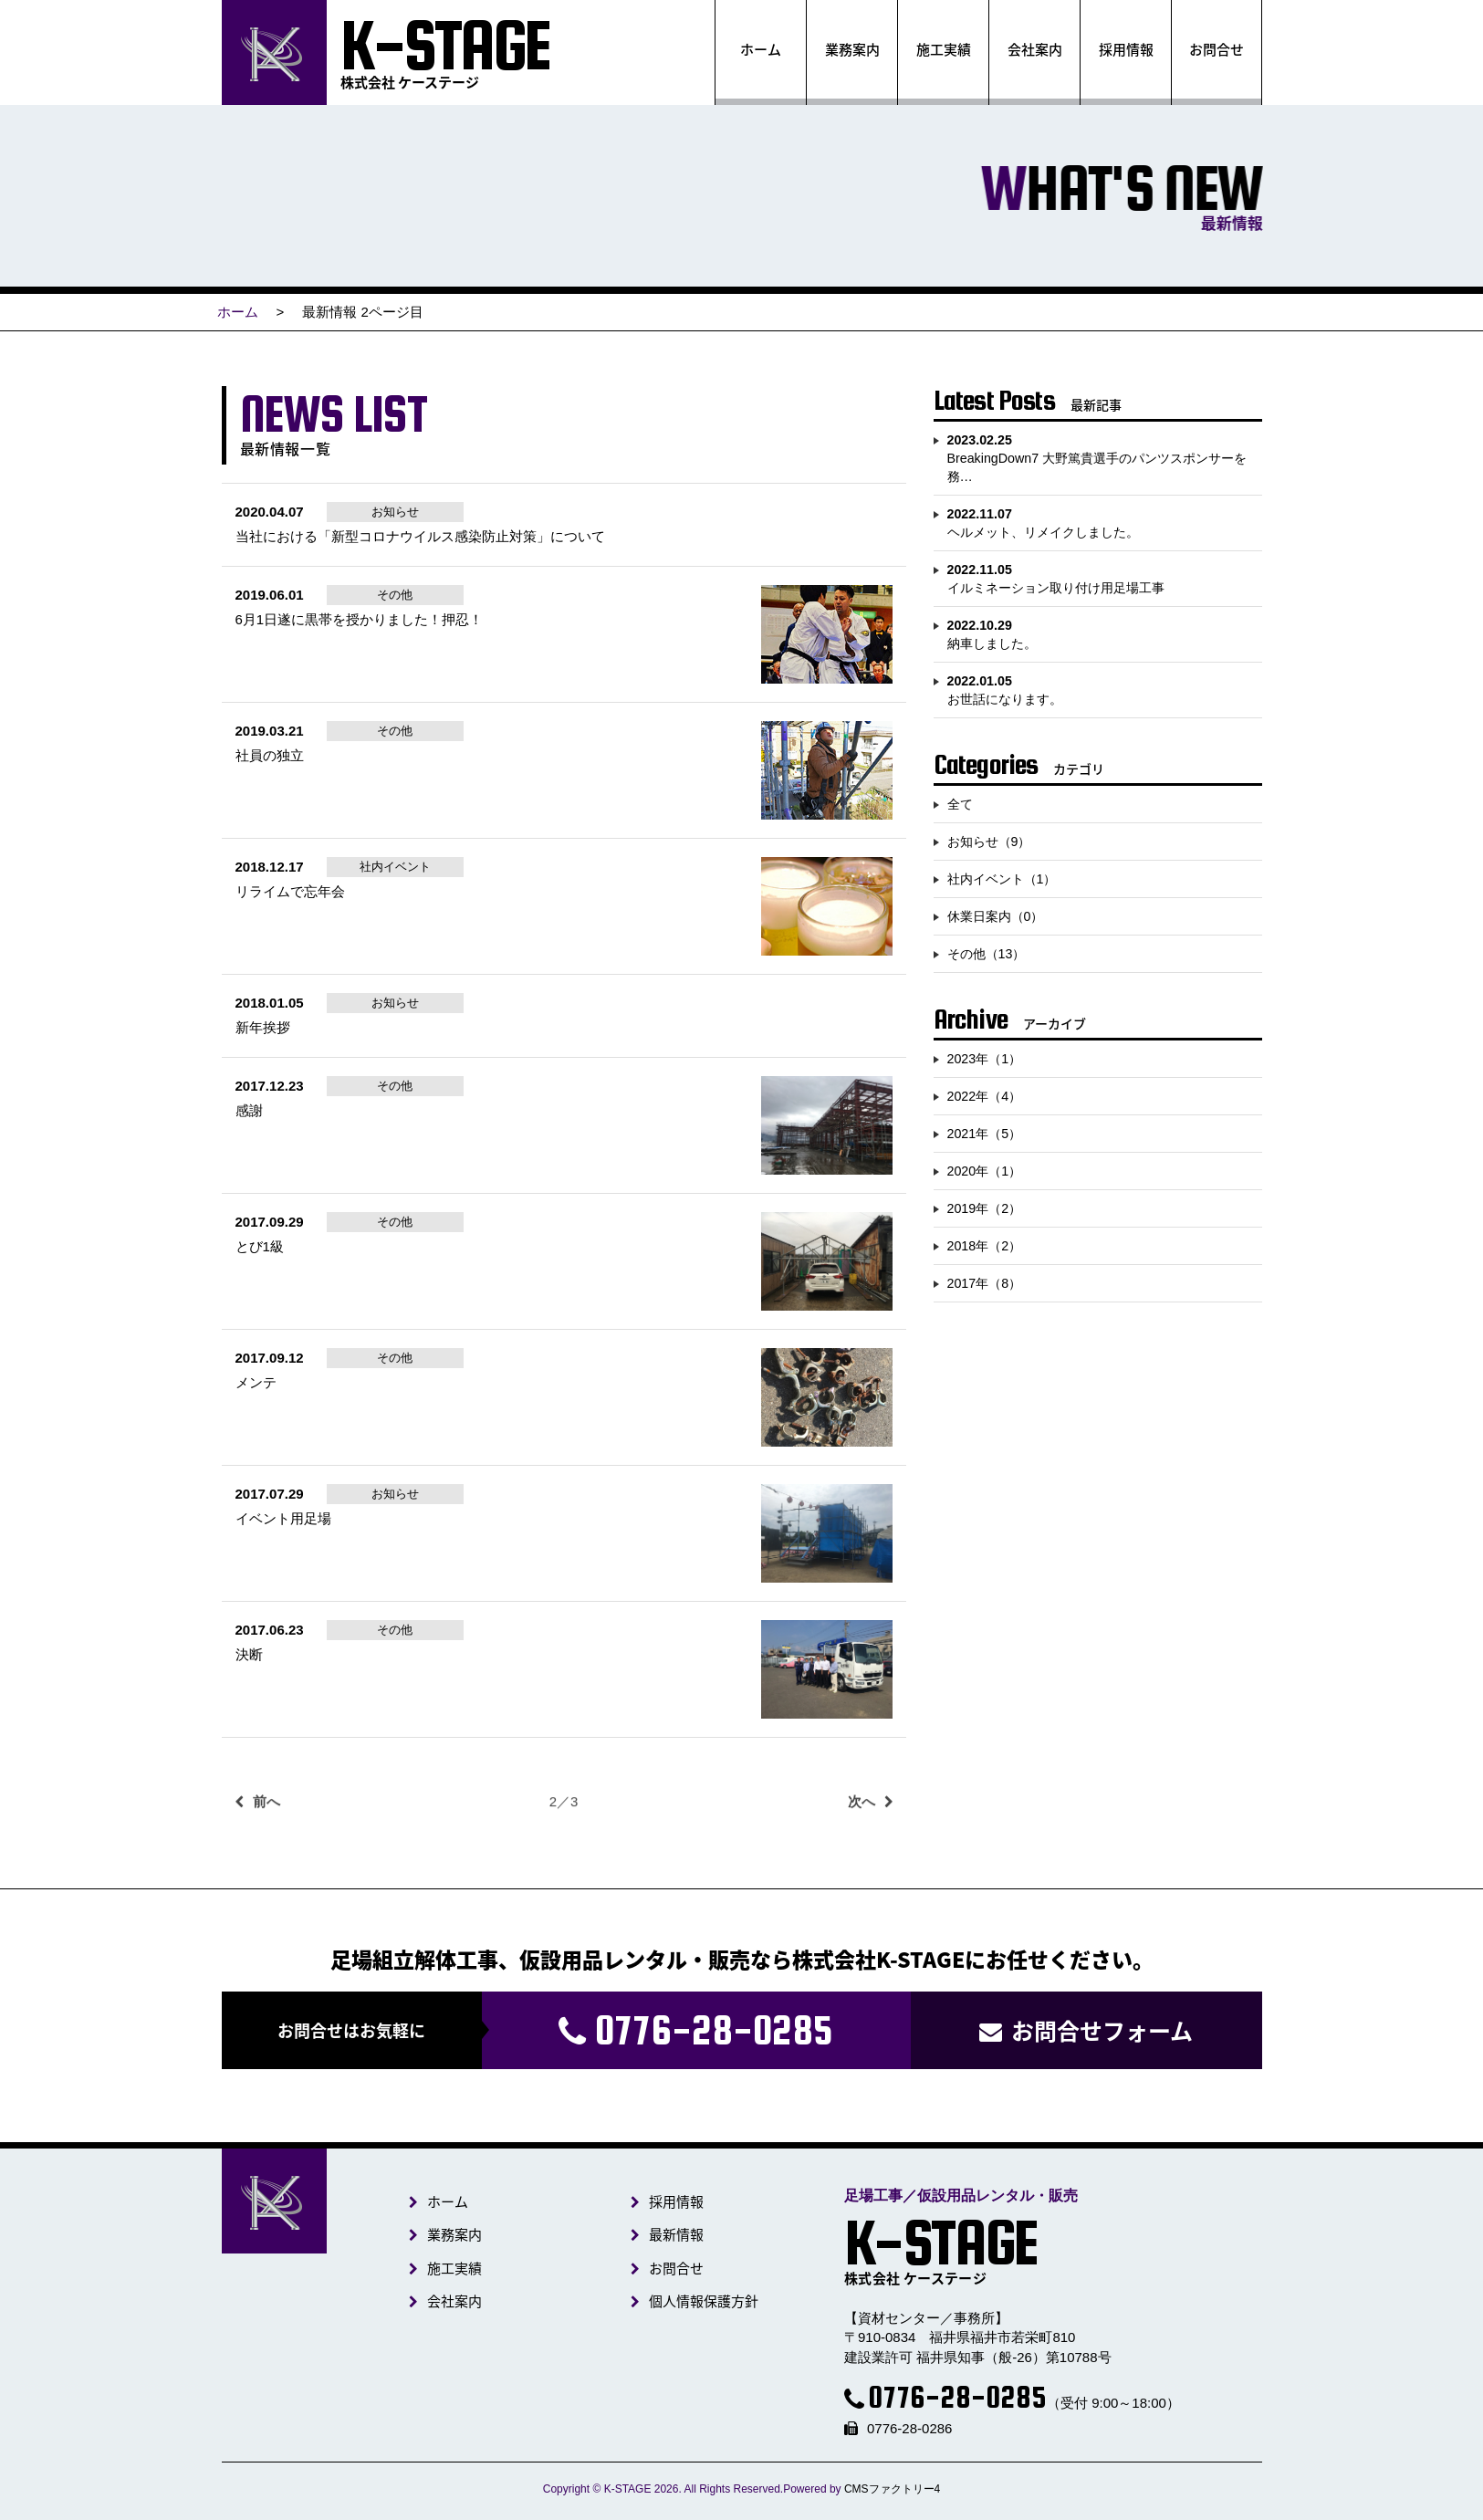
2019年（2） (984, 1208)
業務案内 (851, 49)
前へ (266, 1828)
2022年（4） (984, 1096)
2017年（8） (984, 1283)
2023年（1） (984, 1058)
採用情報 (1125, 49)
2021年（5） (984, 1133)
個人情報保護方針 (702, 2301)
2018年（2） (984, 1246)
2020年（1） (984, 1171)
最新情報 (675, 2234)
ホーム (760, 49)
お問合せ (1216, 49)
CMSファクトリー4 (892, 2489)
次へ (861, 1828)
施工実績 (942, 49)
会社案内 (1034, 49)
